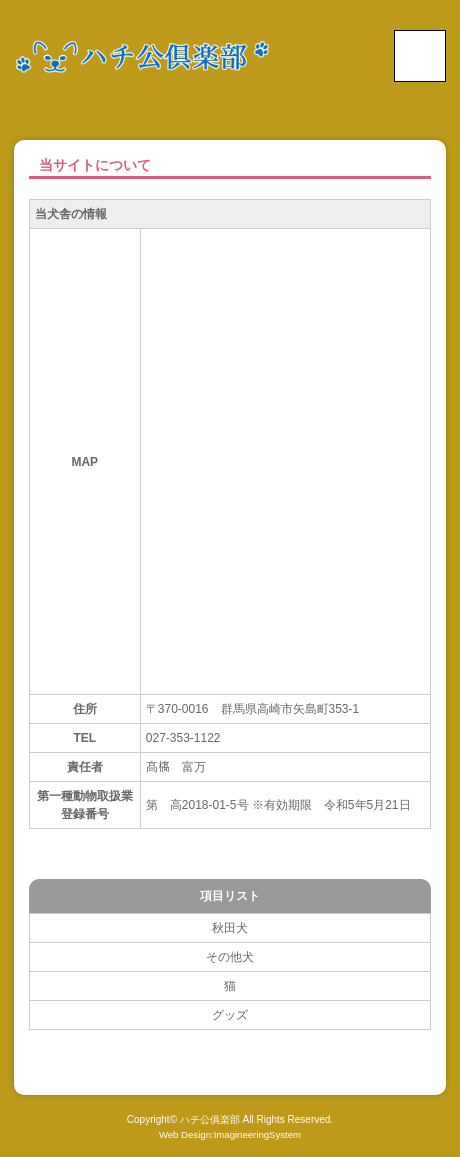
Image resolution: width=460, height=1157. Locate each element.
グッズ (230, 1015)
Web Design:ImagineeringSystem (230, 1134)
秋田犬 (230, 928)
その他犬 (230, 957)
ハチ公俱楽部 (210, 1119)
